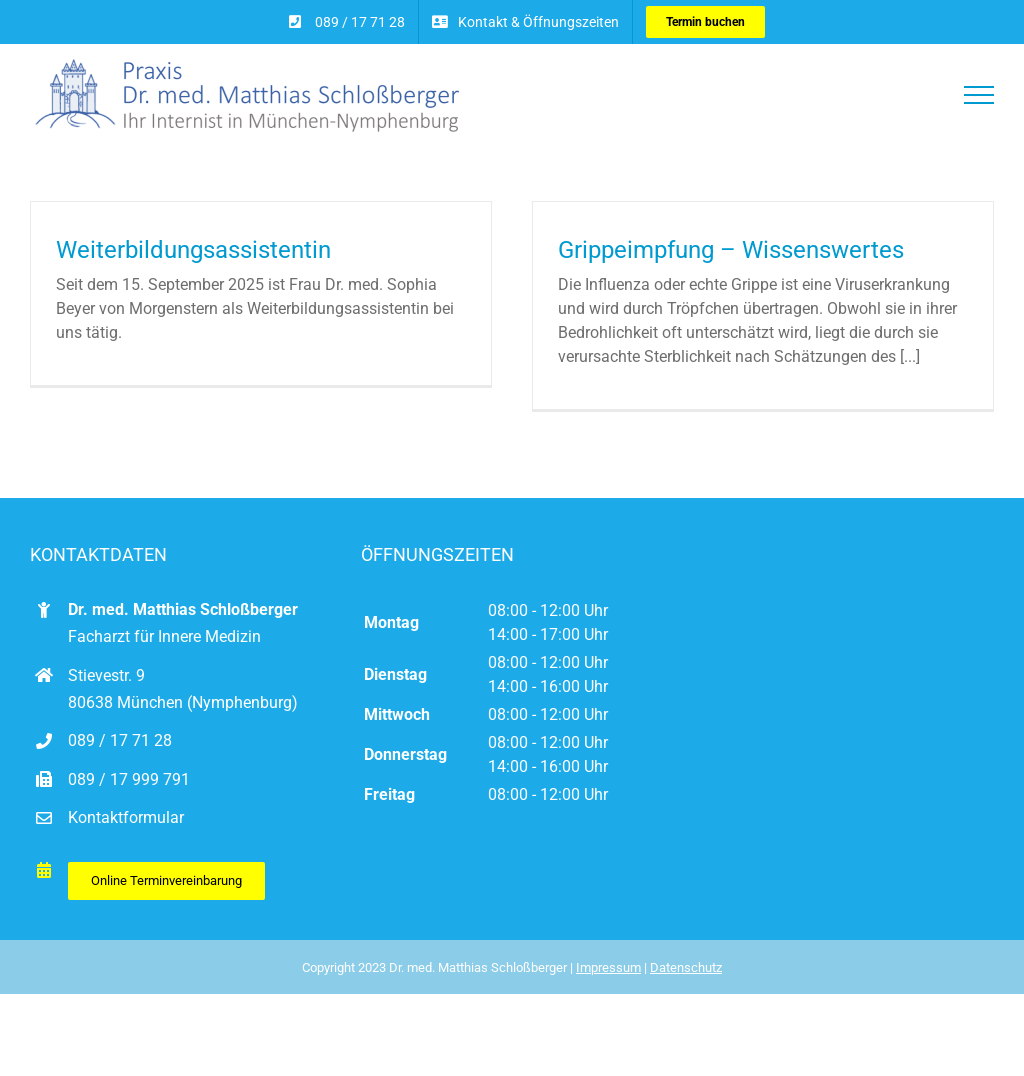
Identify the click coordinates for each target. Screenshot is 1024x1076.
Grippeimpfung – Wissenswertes (722, 250)
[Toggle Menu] (979, 95)
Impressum (608, 983)
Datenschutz (686, 983)
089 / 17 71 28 (120, 756)
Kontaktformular (126, 833)
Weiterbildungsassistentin (193, 250)
